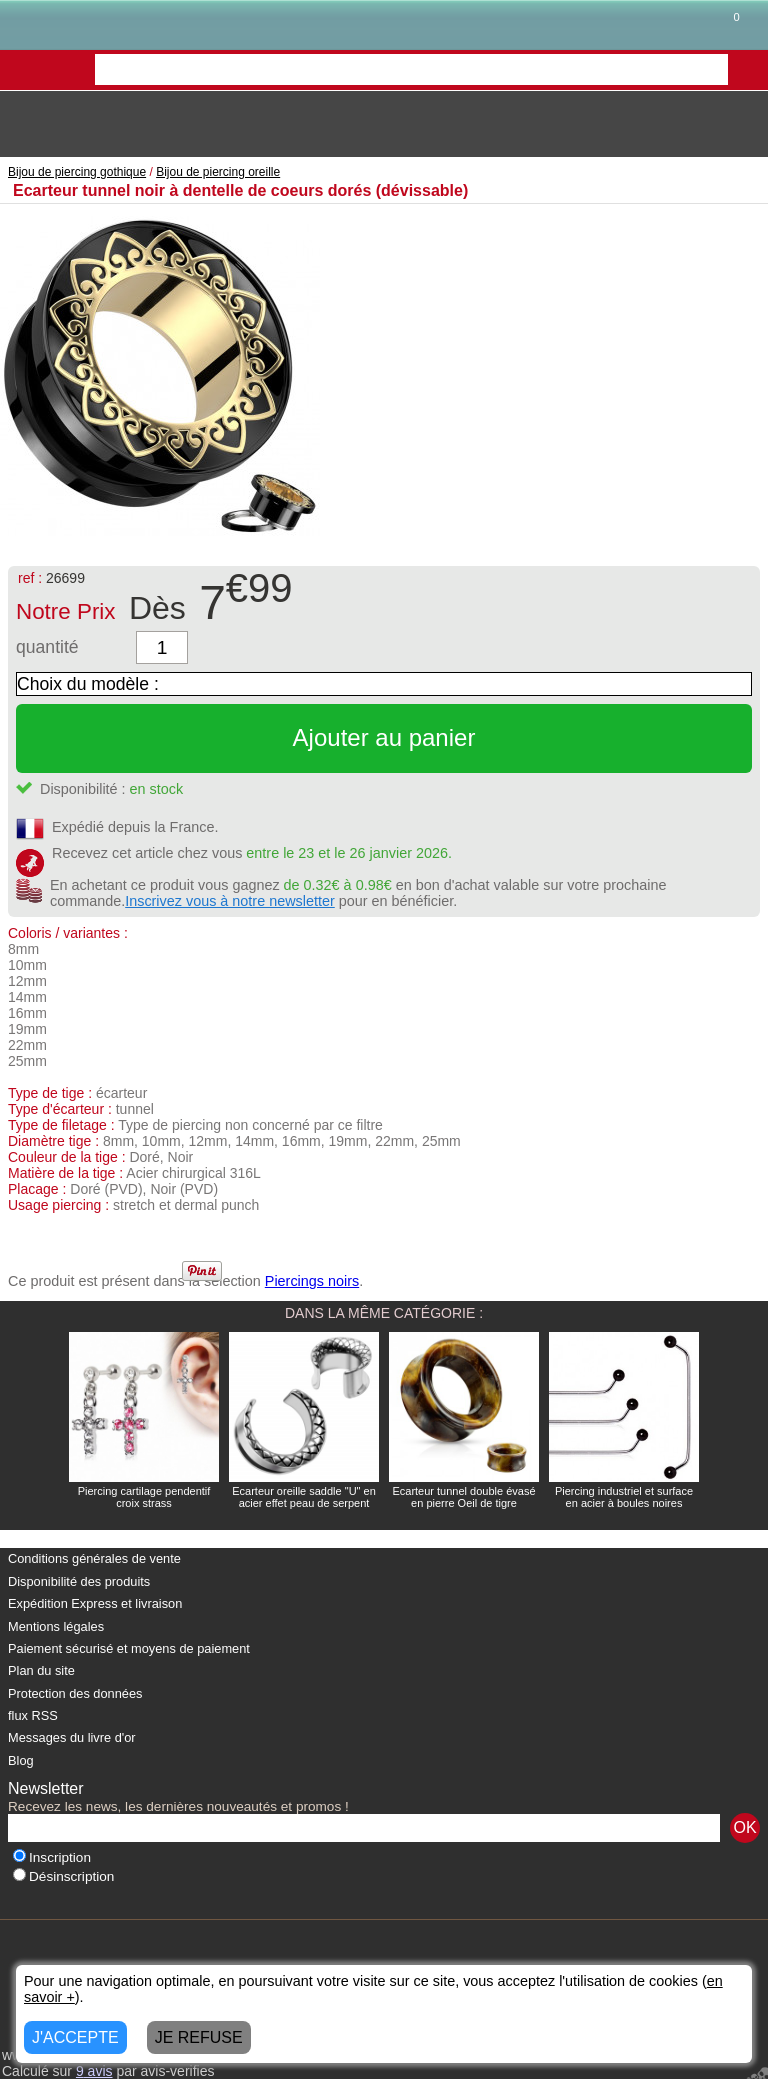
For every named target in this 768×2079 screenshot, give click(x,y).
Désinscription (63, 1876)
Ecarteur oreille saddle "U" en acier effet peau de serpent (304, 1497)
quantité (47, 647)
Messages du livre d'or (72, 1737)
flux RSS (33, 1715)
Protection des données (75, 1693)
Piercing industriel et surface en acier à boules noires (624, 1497)
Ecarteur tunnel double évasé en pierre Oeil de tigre (463, 1497)
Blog (21, 1760)
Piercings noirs (312, 1281)
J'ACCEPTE (75, 2037)
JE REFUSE (199, 2037)
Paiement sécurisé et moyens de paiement (129, 1648)
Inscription (52, 1857)
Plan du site (41, 1670)
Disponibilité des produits (79, 1581)
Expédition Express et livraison (95, 1603)
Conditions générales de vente (94, 1558)
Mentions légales (56, 1626)
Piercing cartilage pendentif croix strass (144, 1497)
